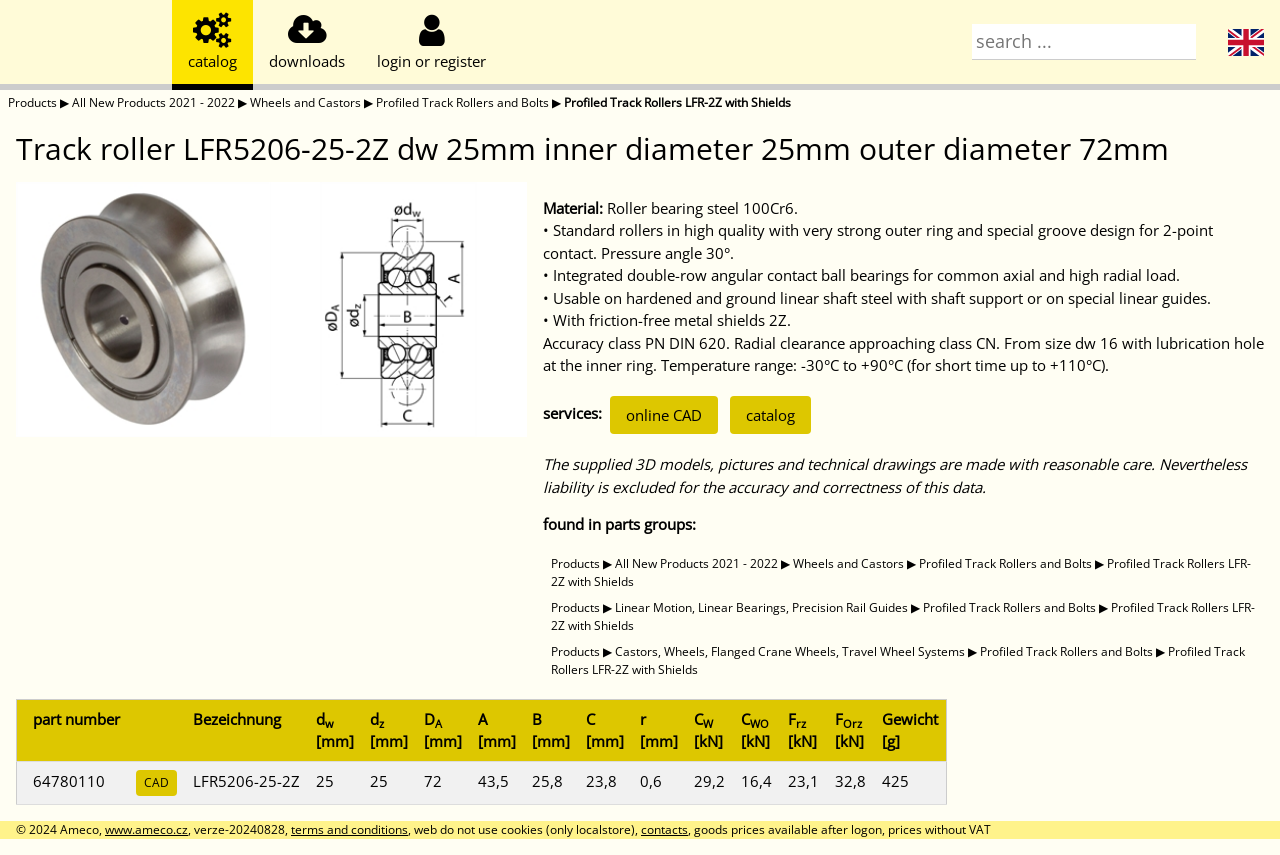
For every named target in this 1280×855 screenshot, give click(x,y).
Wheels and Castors (305, 102)
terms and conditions (349, 829)
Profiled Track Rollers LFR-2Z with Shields (677, 102)
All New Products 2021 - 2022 (153, 102)
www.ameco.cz (146, 829)
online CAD (664, 415)
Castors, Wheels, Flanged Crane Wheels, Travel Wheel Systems (790, 651)
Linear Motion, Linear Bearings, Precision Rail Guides (761, 607)
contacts (664, 829)
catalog (770, 415)
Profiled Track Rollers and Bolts (462, 102)
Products (32, 102)
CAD (156, 782)
